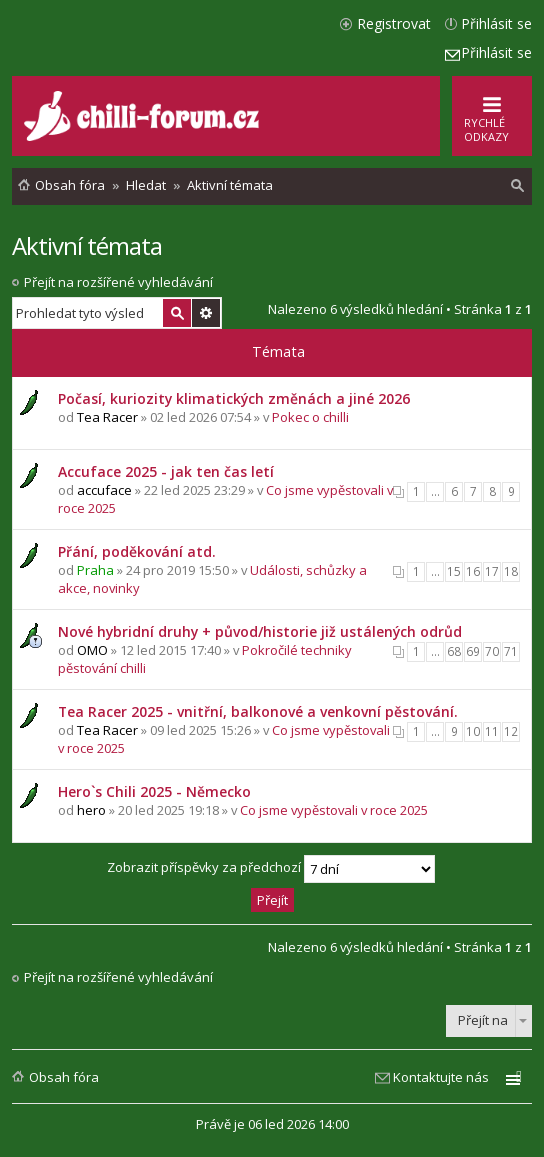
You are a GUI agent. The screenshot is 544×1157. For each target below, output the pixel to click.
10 (473, 731)
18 (511, 571)
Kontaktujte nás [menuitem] (441, 1077)
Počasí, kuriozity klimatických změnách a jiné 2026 (234, 398)
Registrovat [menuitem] (394, 23)
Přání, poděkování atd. (137, 551)
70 (492, 651)
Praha (95, 570)
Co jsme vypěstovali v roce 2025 (334, 810)
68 (454, 651)
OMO (92, 650)
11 (492, 731)
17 (492, 571)
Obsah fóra (64, 1077)
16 (473, 571)
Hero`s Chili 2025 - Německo (154, 791)
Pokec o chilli (310, 417)
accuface (104, 490)
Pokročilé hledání (206, 313)
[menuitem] (518, 186)
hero (91, 810)
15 (454, 571)
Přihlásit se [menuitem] (496, 23)
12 (511, 731)
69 (473, 651)
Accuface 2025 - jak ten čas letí (166, 471)
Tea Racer (107, 417)
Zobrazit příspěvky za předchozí (271, 869)
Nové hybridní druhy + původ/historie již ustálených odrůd (260, 631)
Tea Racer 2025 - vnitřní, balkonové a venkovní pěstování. (258, 711)
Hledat (177, 313)
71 (511, 651)
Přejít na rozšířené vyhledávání (118, 282)
